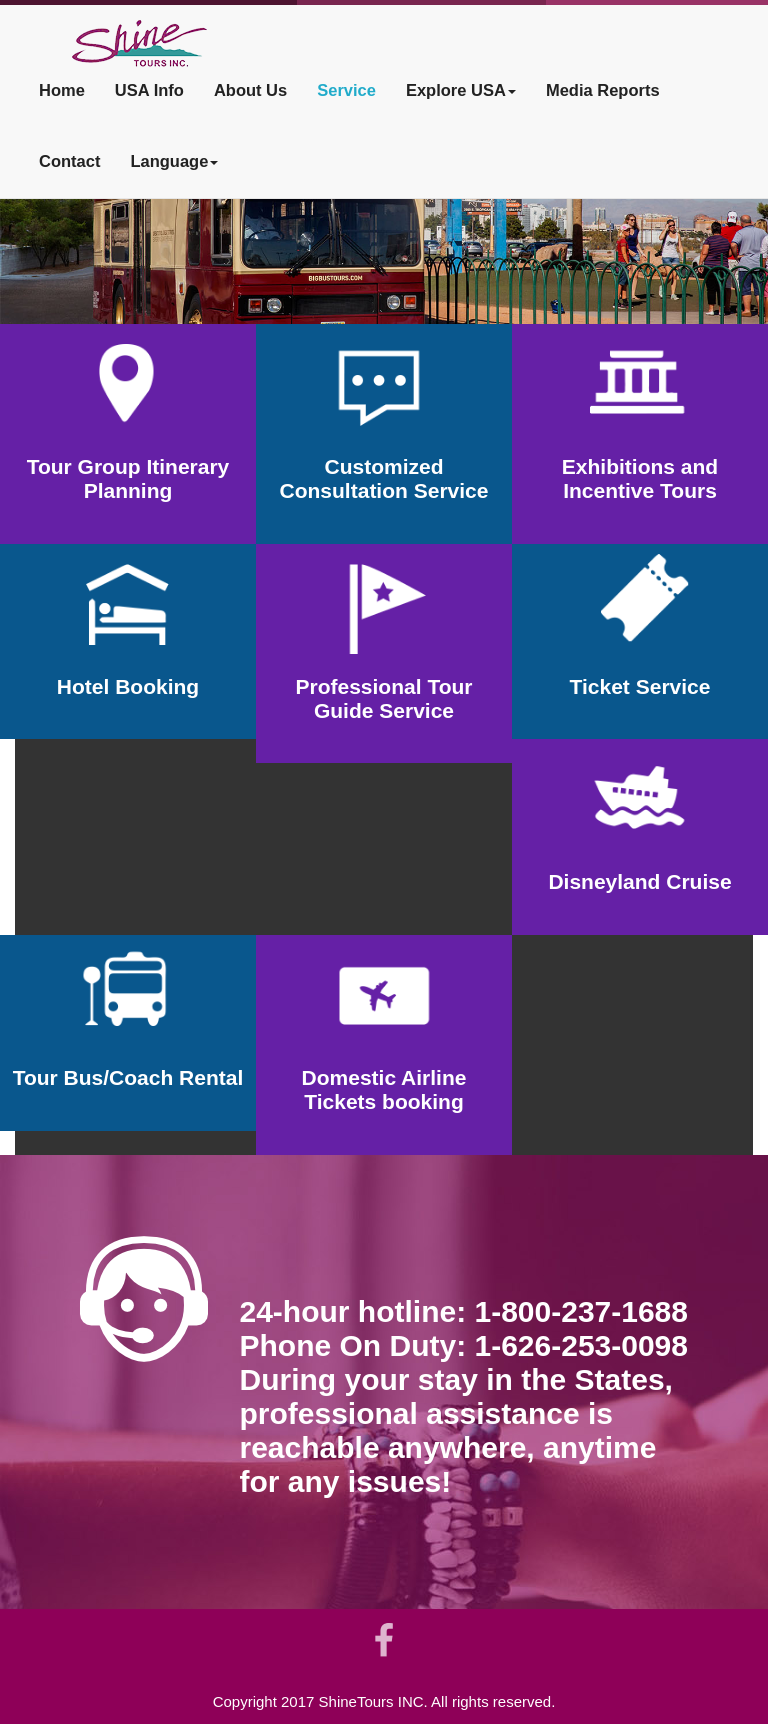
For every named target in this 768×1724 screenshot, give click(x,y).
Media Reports (603, 90)
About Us (250, 90)
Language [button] (174, 161)
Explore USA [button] (461, 90)
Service (346, 90)
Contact (69, 161)
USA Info (149, 90)
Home (62, 90)
